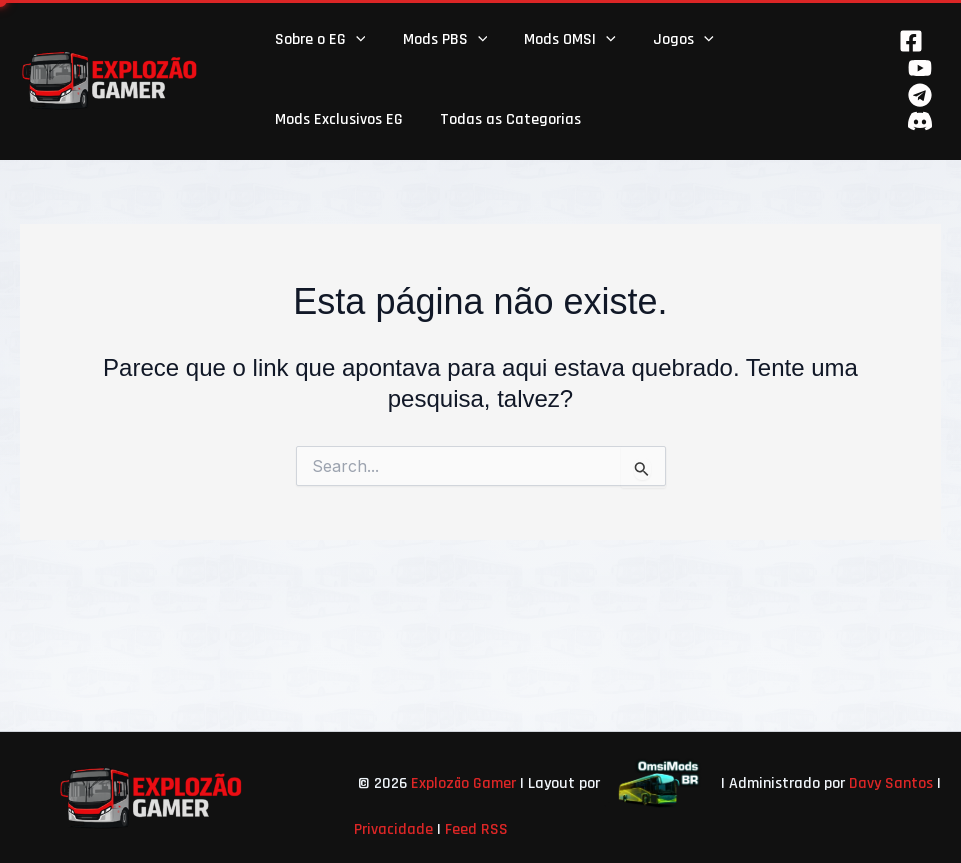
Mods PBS (437, 40)
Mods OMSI (557, 40)
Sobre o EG (317, 40)
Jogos (665, 40)
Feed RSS (476, 829)
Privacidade (393, 829)
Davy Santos (891, 783)
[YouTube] (920, 68)
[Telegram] (920, 95)
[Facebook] (911, 41)
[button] (353, 40)
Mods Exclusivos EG (336, 119)
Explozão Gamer (463, 783)
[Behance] (920, 121)
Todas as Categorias (502, 119)
